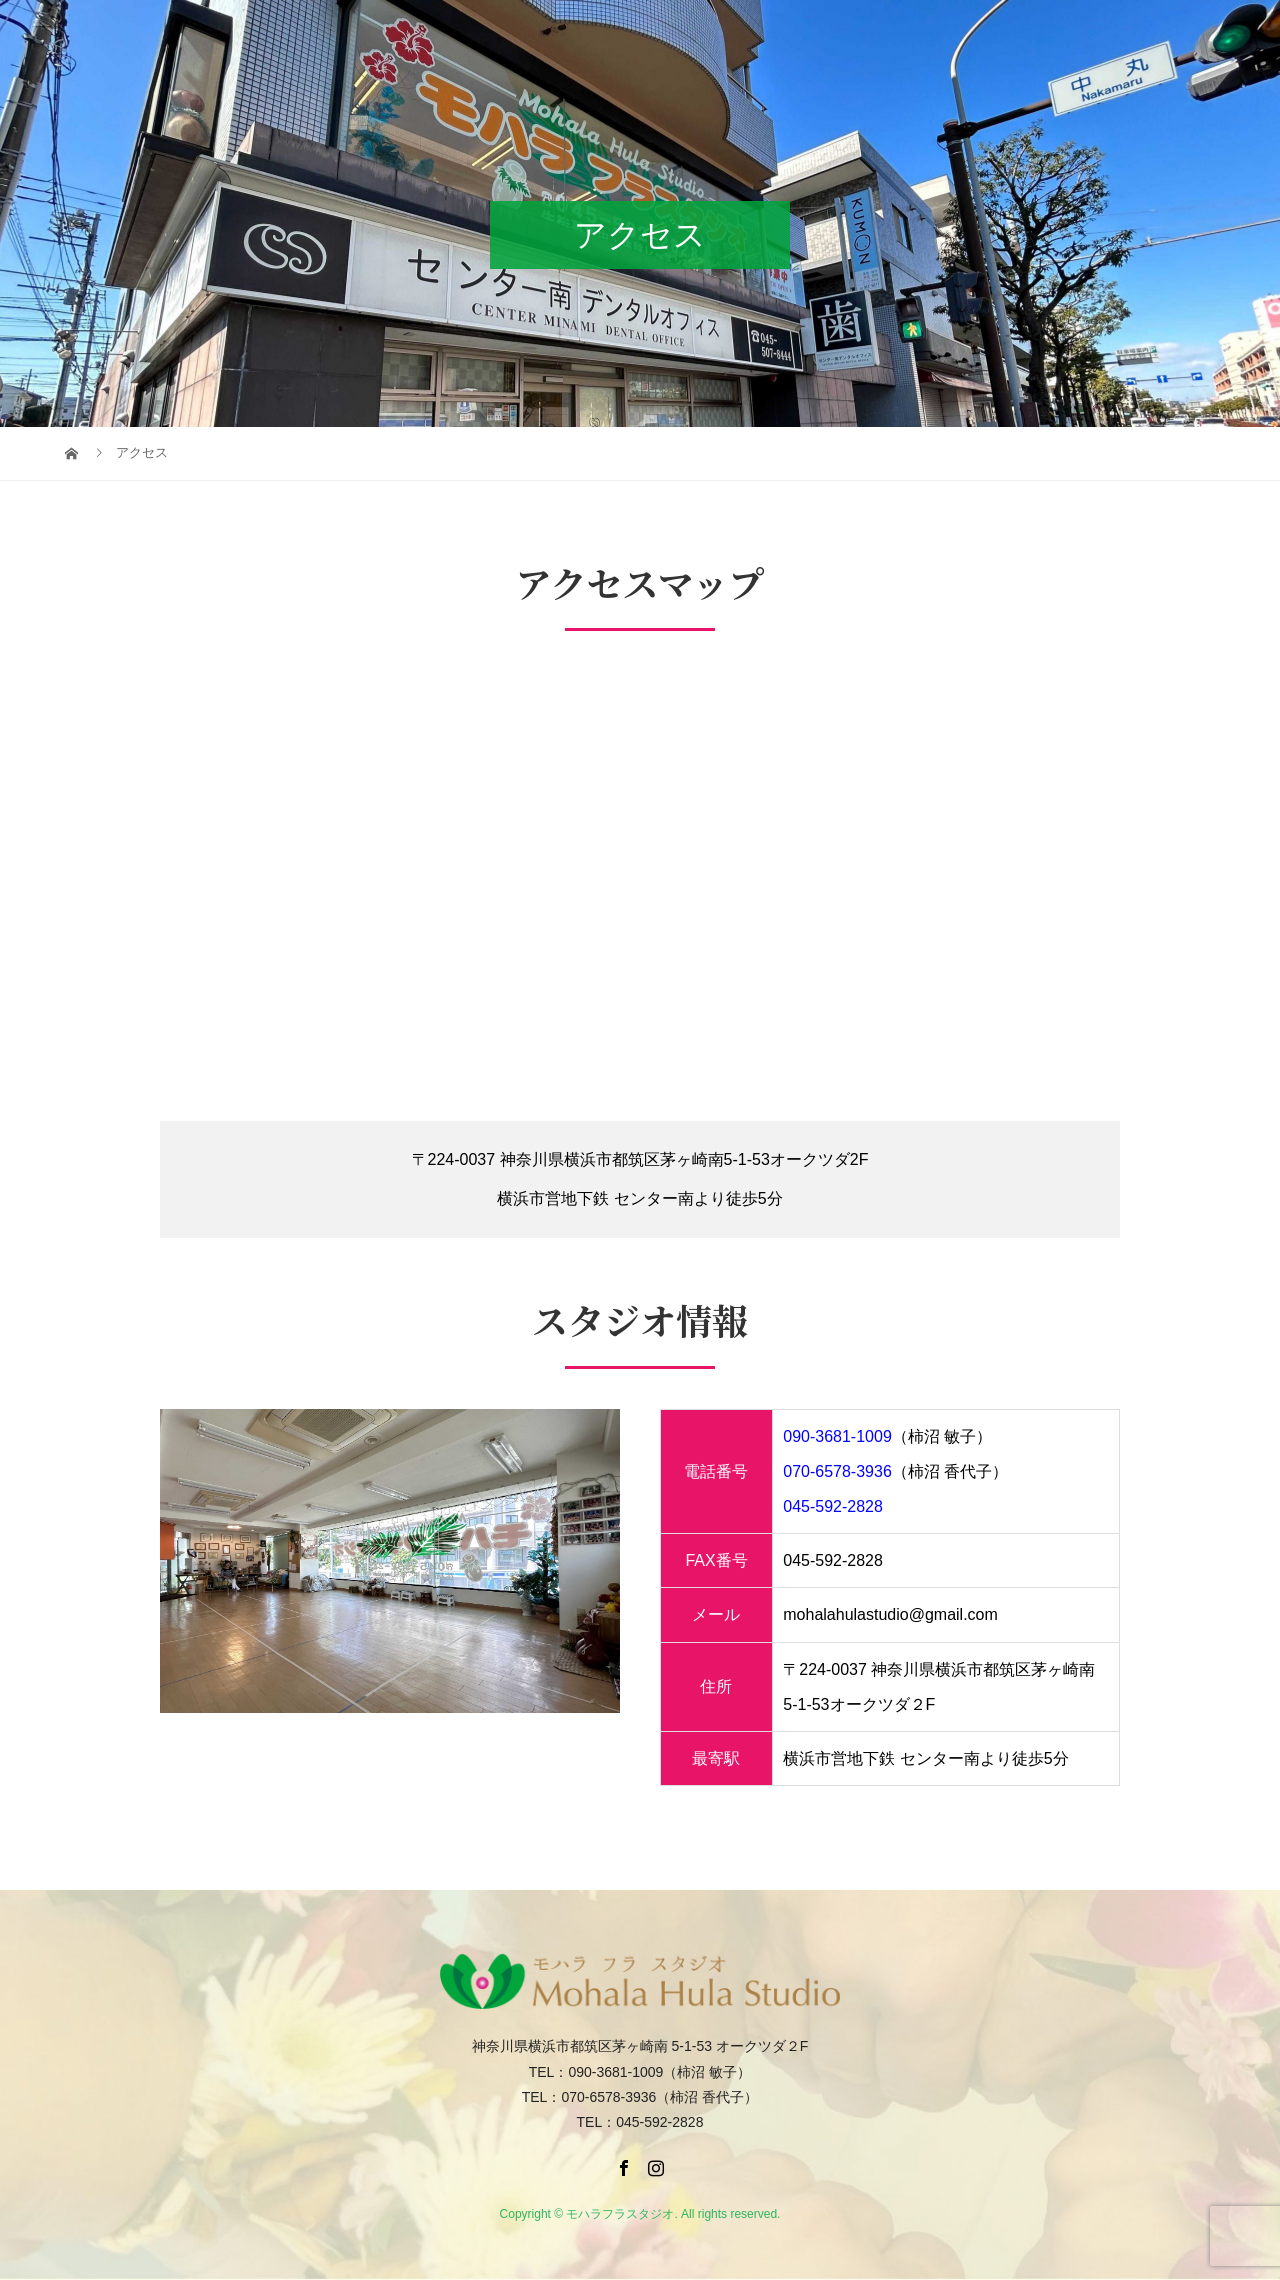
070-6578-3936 (837, 1471)
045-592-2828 (833, 1506)
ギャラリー (774, 34)
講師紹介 (550, 34)
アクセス (866, 34)
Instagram (1234, 34)
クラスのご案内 (658, 34)
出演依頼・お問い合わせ (1006, 34)
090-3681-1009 (837, 1436)
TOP (481, 34)
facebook (1146, 34)
